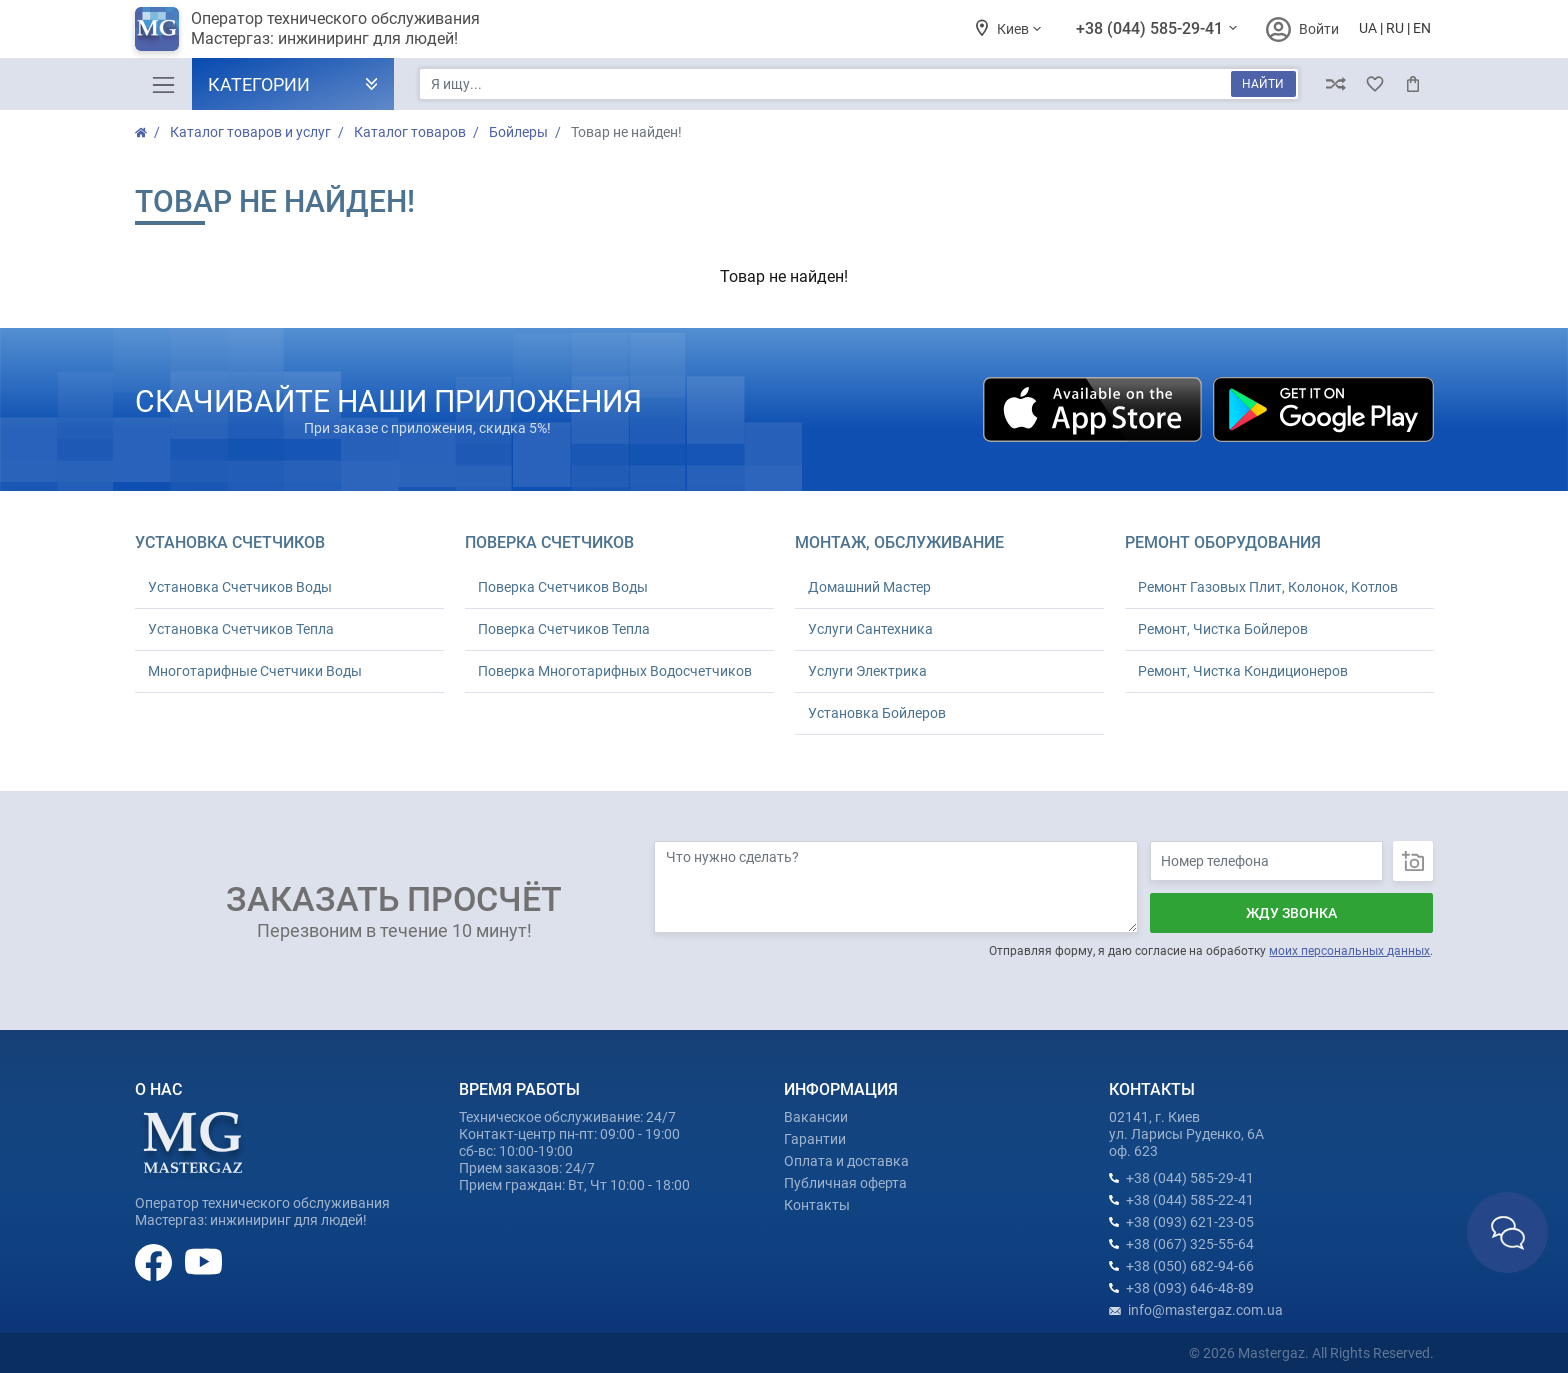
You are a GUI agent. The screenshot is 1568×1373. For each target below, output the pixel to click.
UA (1368, 28)
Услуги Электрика (867, 671)
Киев (1014, 29)
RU (1395, 28)
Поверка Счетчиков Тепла (564, 629)
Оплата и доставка (846, 1161)
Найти (1263, 84)
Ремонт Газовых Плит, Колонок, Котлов (1268, 587)
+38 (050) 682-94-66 (1190, 1266)
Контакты (817, 1205)
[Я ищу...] (858, 84)
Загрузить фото (1413, 861)
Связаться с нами (1507, 1232)
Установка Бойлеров (877, 713)
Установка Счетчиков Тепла (241, 629)
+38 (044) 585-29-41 (1151, 28)
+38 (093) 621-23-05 (1190, 1222)
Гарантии (815, 1139)
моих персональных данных (1349, 951)
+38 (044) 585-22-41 (1190, 1200)
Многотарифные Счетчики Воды (255, 671)
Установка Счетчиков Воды (240, 587)
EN (1422, 28)
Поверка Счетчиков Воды (563, 587)
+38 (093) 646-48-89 (1190, 1288)
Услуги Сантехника (870, 629)
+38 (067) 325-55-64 (1190, 1244)
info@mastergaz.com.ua (1205, 1310)
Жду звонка (1291, 913)
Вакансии (816, 1117)
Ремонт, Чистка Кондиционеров (1243, 671)
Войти (1319, 29)
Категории (259, 84)
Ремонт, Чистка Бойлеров (1223, 629)
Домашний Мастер (869, 587)
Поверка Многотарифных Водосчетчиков (615, 671)
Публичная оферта (845, 1183)
